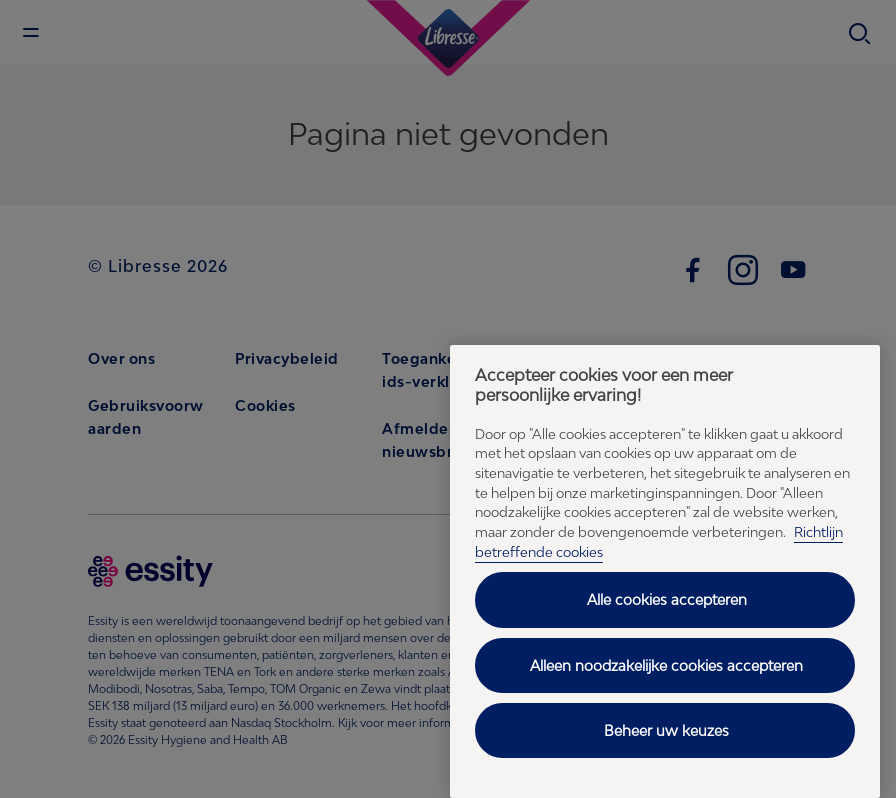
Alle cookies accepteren (667, 599)
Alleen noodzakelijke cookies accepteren (666, 665)
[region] (665, 571)
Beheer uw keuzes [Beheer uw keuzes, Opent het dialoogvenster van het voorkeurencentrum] (666, 730)
